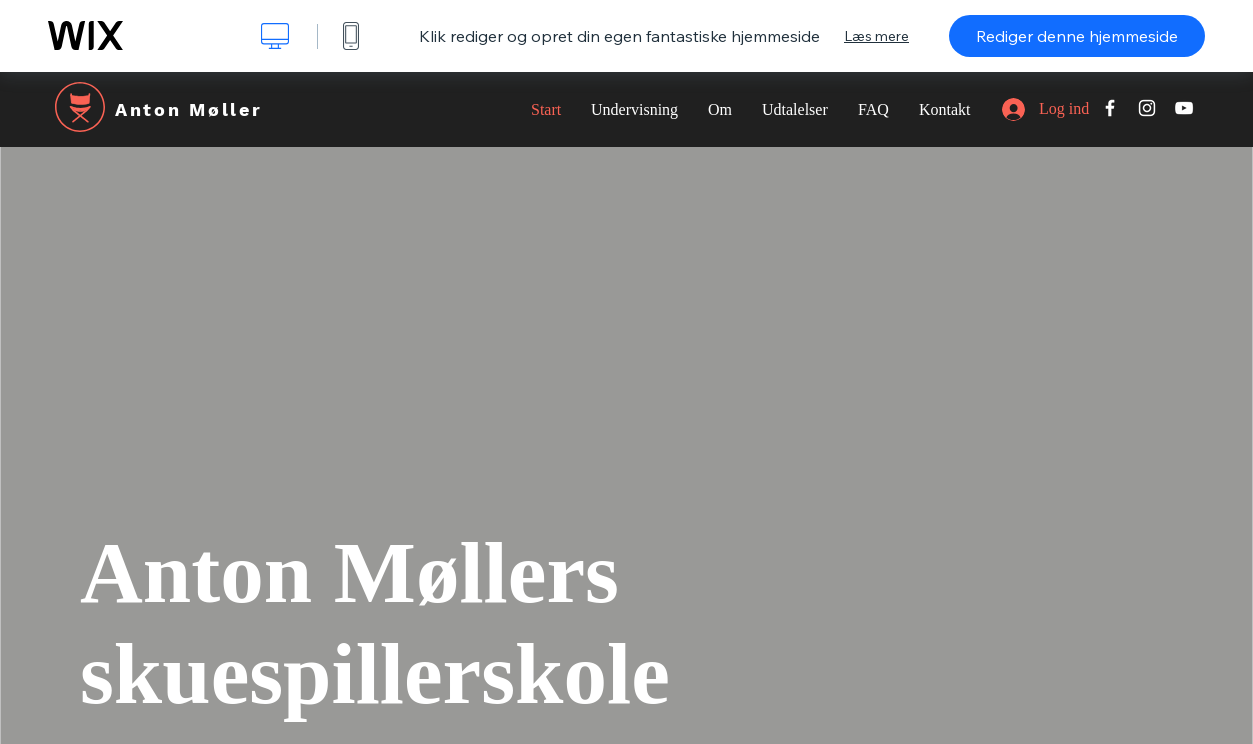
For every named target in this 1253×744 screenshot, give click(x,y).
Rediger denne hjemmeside (1077, 36)
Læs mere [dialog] (876, 36)
